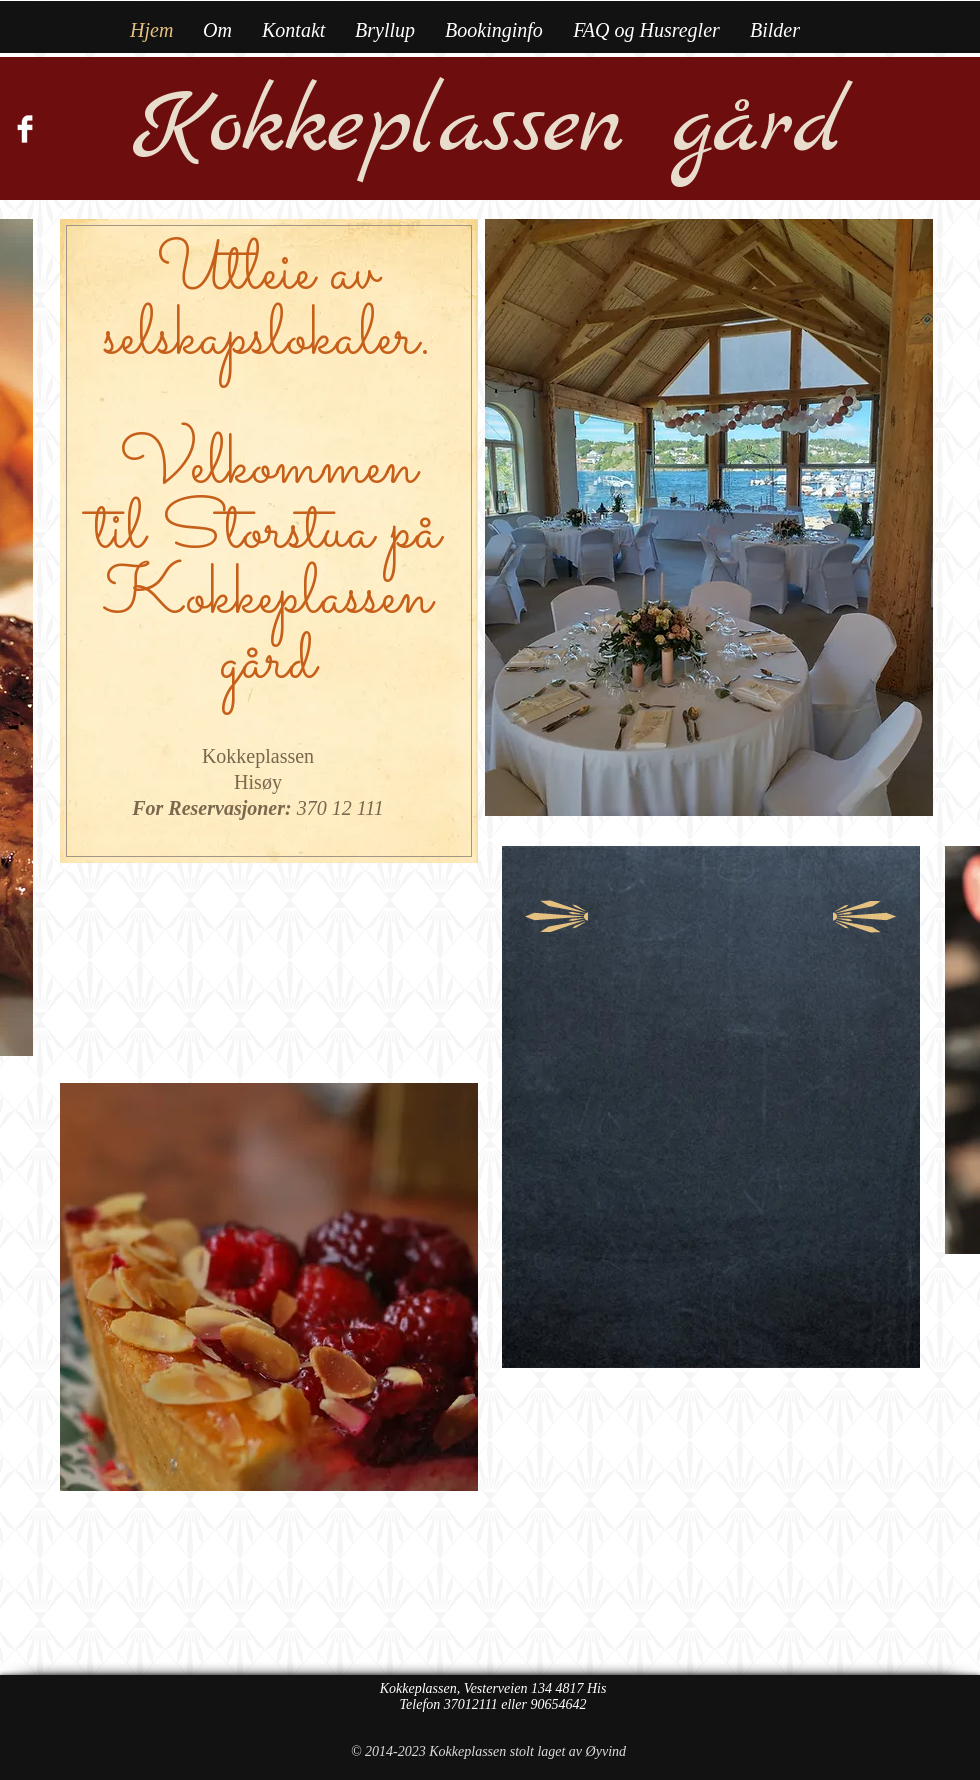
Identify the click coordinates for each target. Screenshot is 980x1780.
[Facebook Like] (49, 179)
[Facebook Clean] (25, 129)
